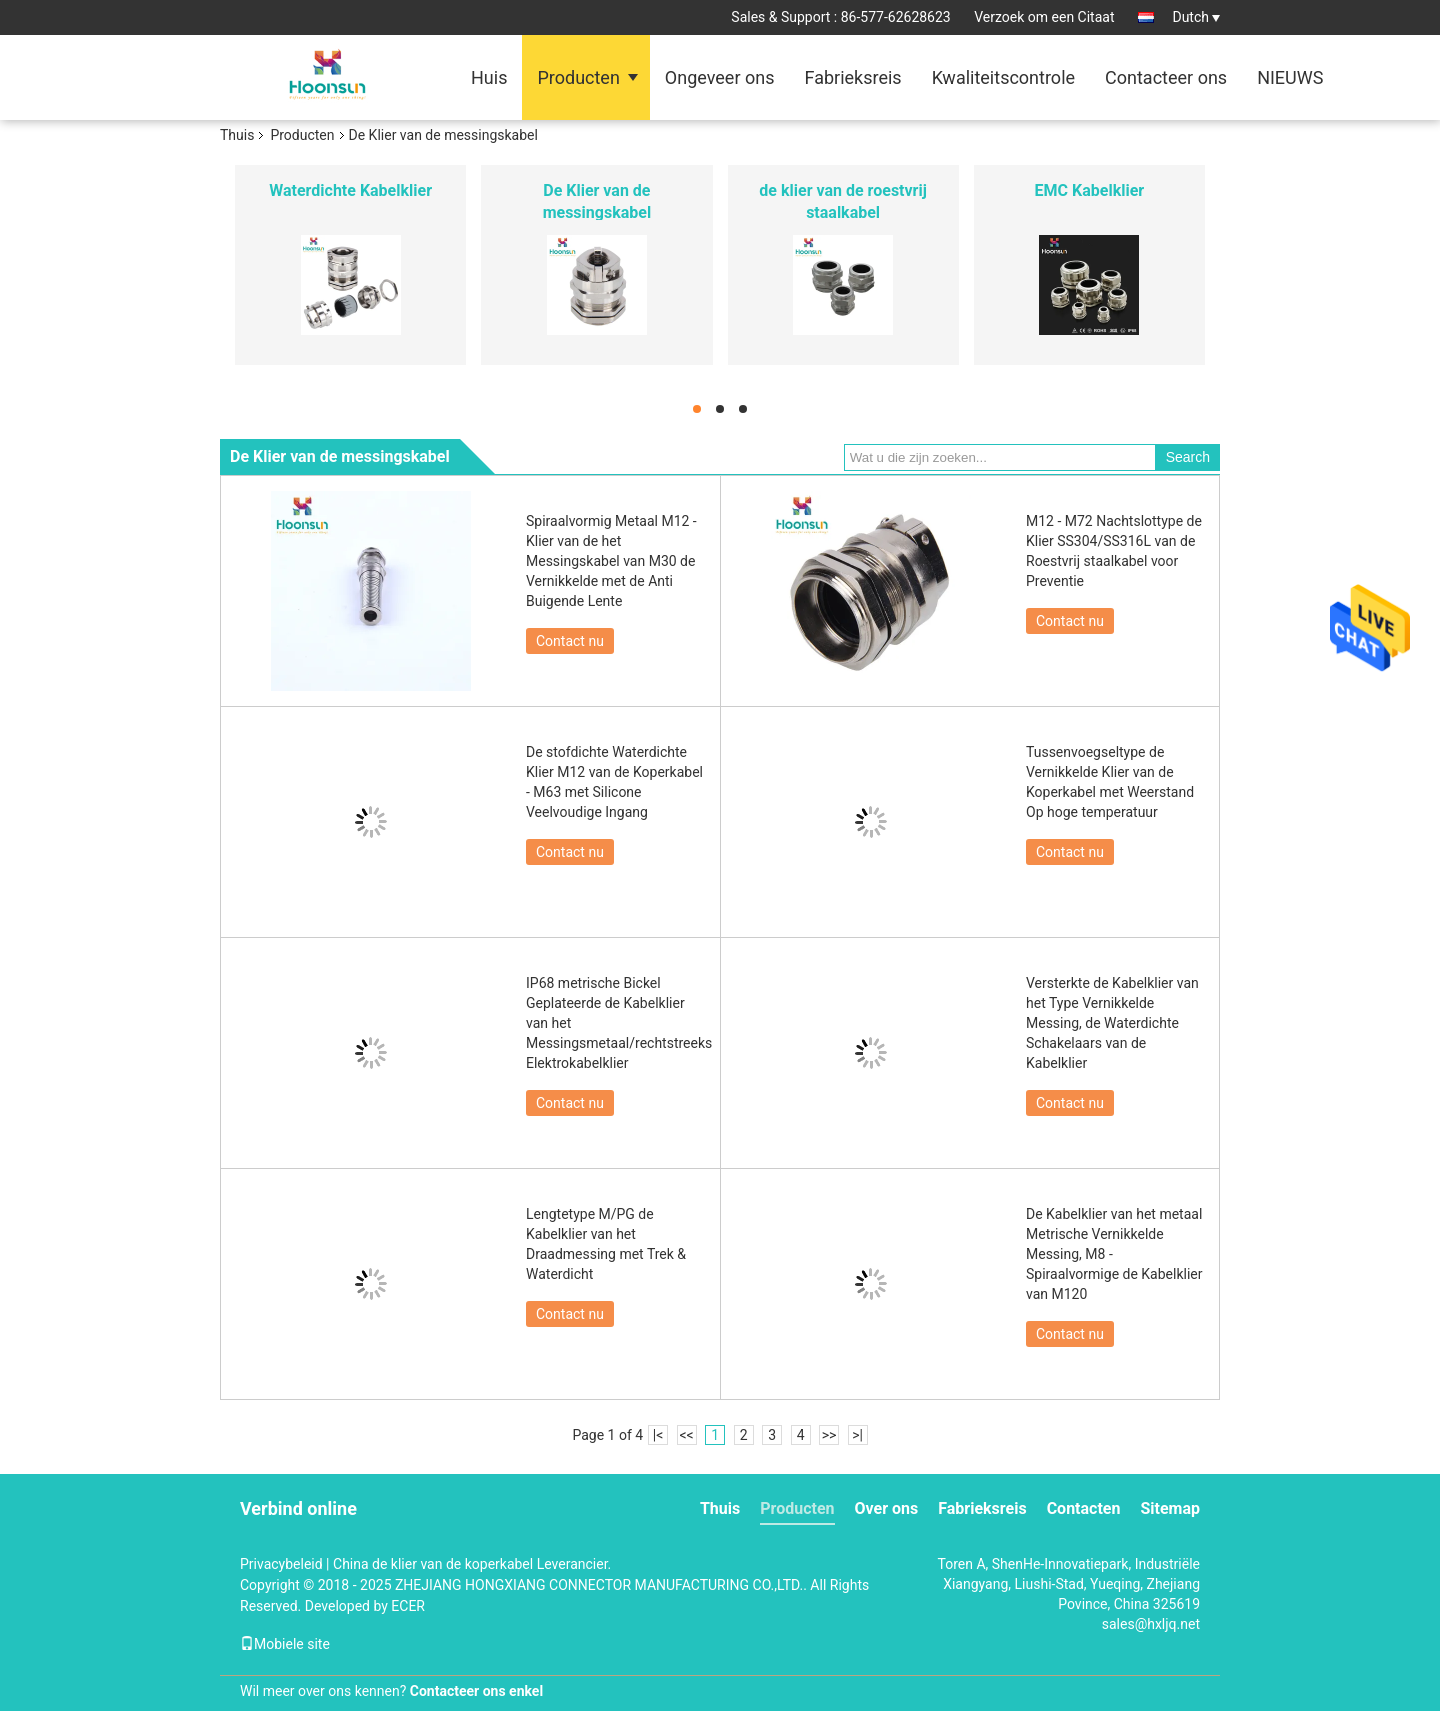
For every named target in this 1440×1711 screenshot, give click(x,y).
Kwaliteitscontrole (1003, 77)
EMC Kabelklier (1090, 190)
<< (687, 1435)
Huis (489, 77)
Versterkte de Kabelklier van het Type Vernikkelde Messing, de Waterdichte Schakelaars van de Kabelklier (1112, 1023)
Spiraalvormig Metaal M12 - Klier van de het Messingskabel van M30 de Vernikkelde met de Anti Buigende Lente (611, 561)
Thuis (237, 135)
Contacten (1084, 1508)
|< (658, 1435)
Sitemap (1170, 1508)
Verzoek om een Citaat (1044, 17)
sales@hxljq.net (1151, 1624)
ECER (408, 1606)
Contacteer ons (1166, 77)
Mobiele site (285, 1644)
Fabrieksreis (852, 77)
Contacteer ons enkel (476, 1691)
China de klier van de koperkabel (433, 1564)
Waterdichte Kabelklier (350, 190)
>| (857, 1435)
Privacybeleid (281, 1564)
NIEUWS (1290, 77)
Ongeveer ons (720, 77)
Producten (578, 77)
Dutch (1196, 17)
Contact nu (570, 641)
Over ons (887, 1508)
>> (829, 1435)
